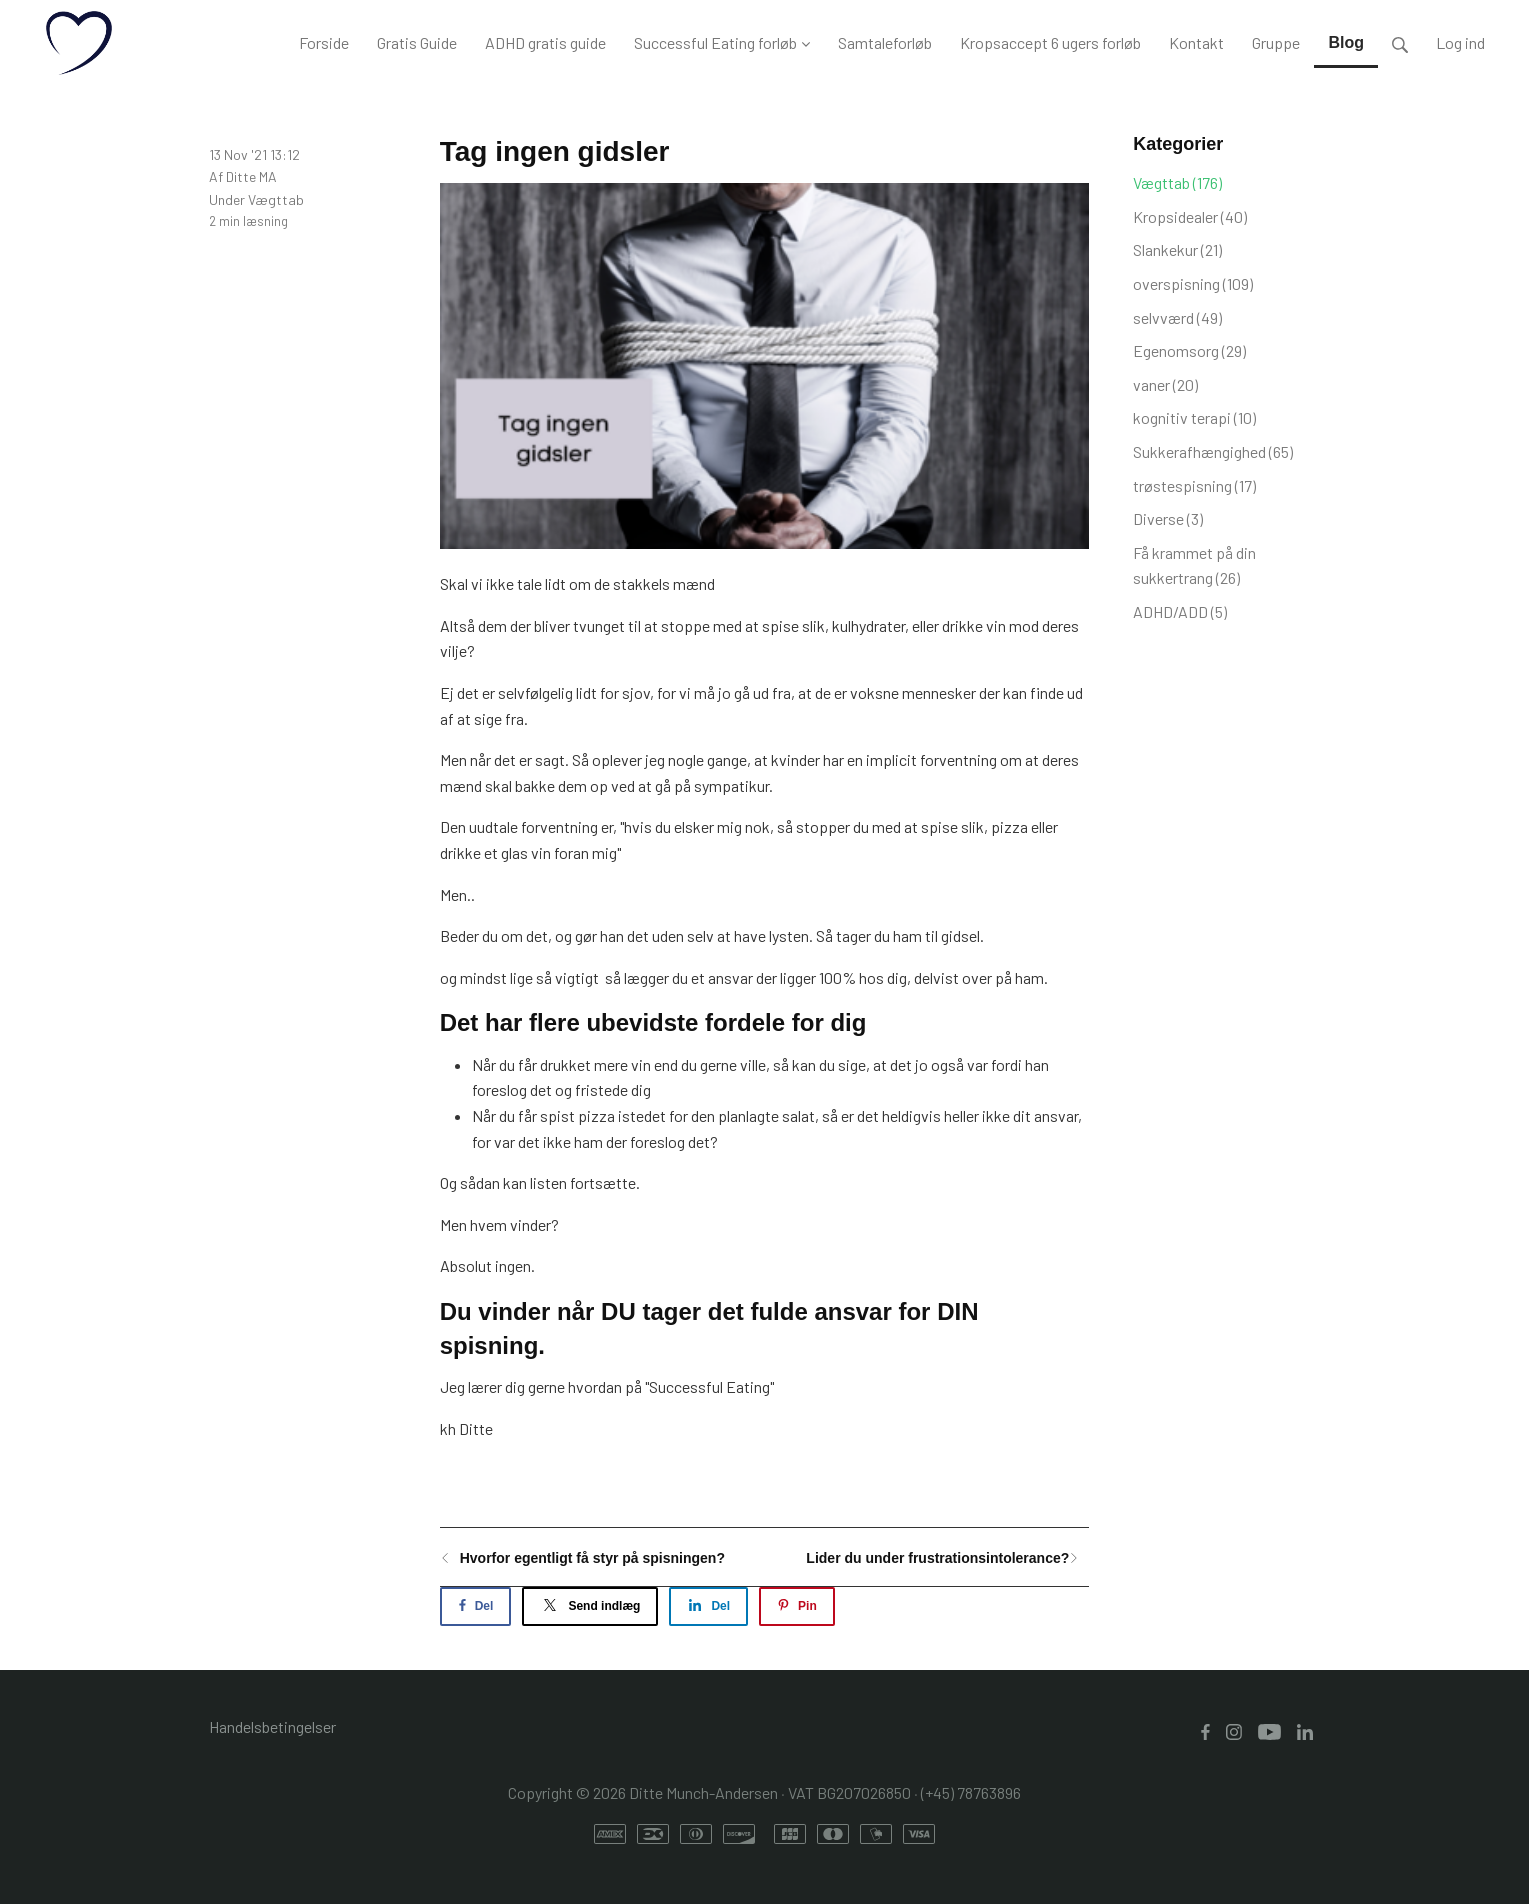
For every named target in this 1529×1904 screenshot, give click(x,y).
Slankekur (1177, 249)
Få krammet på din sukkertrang (1194, 565)
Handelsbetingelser (272, 1726)
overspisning (1193, 283)
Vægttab (276, 199)
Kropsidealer (1190, 216)
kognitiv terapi (1194, 417)
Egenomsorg (1189, 350)
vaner (1165, 384)
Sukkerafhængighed (1213, 451)
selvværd (1177, 317)
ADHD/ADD (1180, 611)
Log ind (1460, 42)
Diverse (1168, 518)
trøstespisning (1194, 485)
